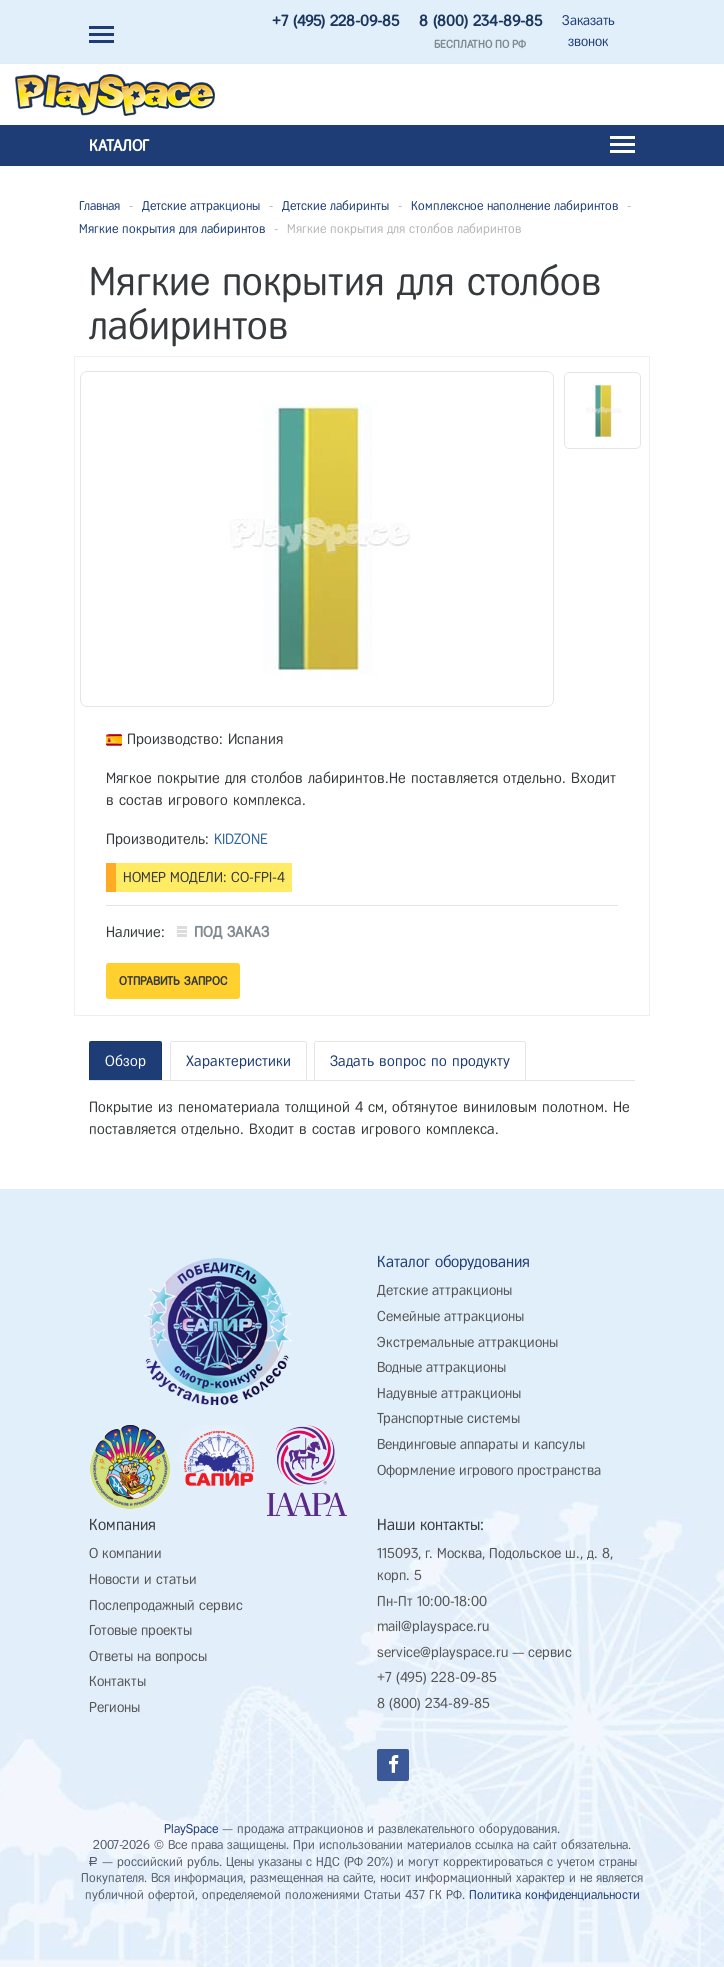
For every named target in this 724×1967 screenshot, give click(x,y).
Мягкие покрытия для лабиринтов (172, 228)
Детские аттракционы (201, 205)
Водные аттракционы (441, 1352)
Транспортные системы (448, 1403)
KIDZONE (241, 839)
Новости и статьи (143, 1564)
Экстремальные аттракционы (467, 1326)
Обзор (125, 1061)
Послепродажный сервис (166, 1589)
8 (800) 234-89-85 (480, 21)
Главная (99, 205)
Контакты (117, 1666)
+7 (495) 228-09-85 (335, 21)
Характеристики (238, 1061)
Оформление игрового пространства (489, 1454)
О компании (125, 1538)
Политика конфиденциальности (554, 1879)
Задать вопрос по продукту (420, 1061)
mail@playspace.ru (433, 1611)
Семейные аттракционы (450, 1301)
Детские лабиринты (335, 205)
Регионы (114, 1692)
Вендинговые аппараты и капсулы (481, 1429)
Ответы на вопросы (148, 1640)
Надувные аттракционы (449, 1377)
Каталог (362, 145)
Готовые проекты (140, 1615)
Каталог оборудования (453, 1245)
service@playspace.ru (442, 1636)
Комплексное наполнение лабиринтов (514, 205)
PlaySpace (191, 1812)
